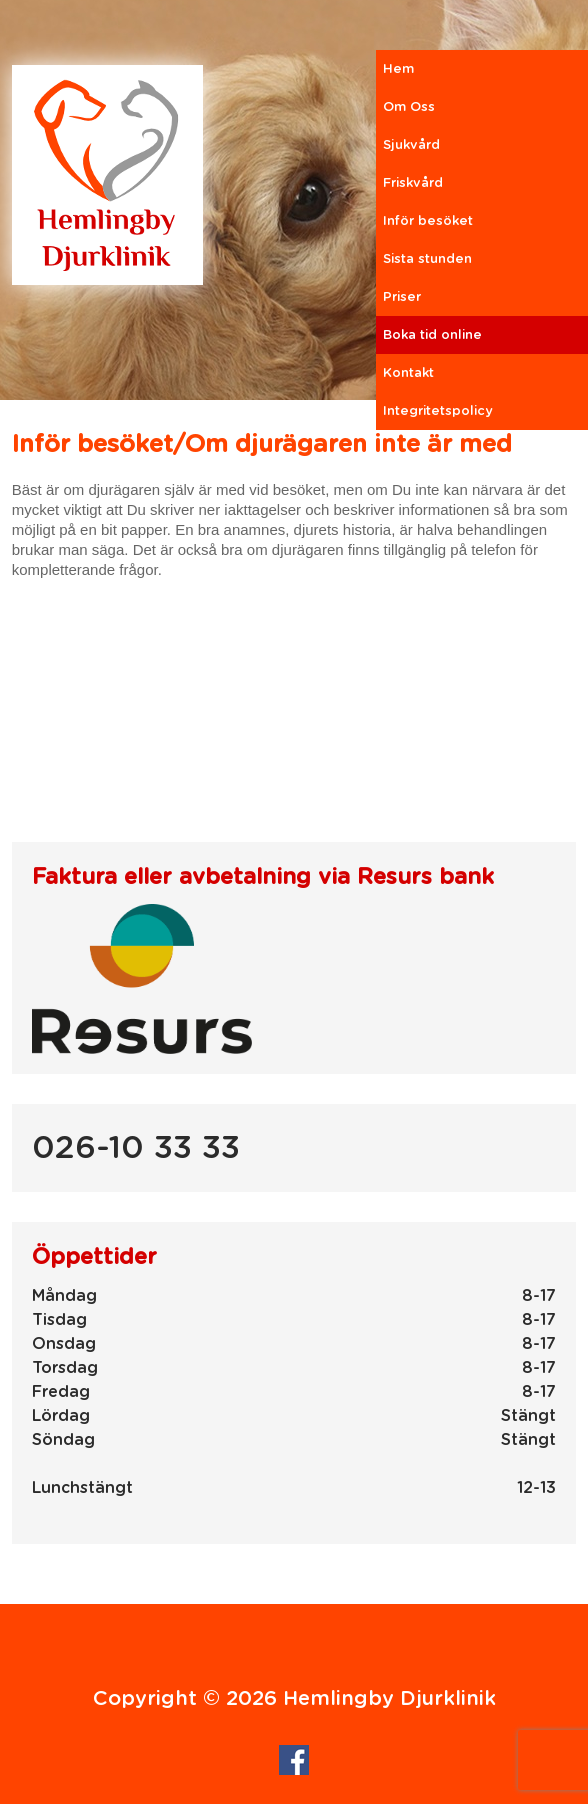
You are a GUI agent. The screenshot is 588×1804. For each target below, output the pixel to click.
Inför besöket (428, 221)
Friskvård (413, 183)
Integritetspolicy (438, 411)
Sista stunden (427, 259)
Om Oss (409, 107)
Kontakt (408, 373)
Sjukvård (411, 145)
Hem (398, 69)
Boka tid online (432, 335)
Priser (402, 297)
